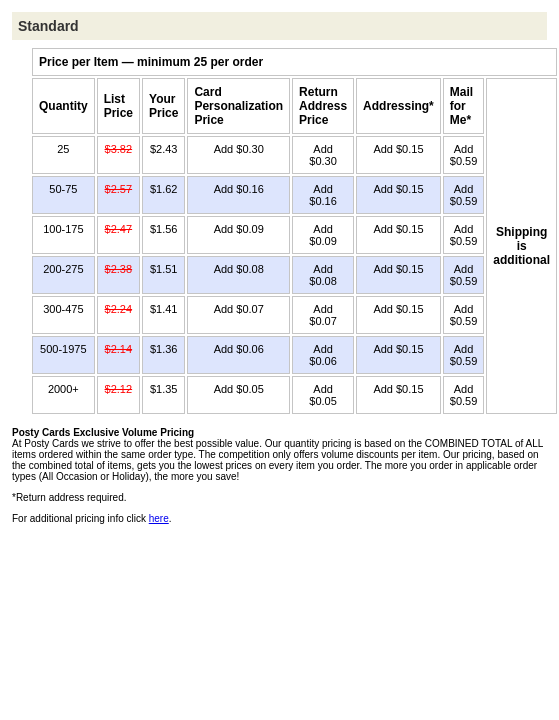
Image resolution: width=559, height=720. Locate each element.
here (159, 518)
